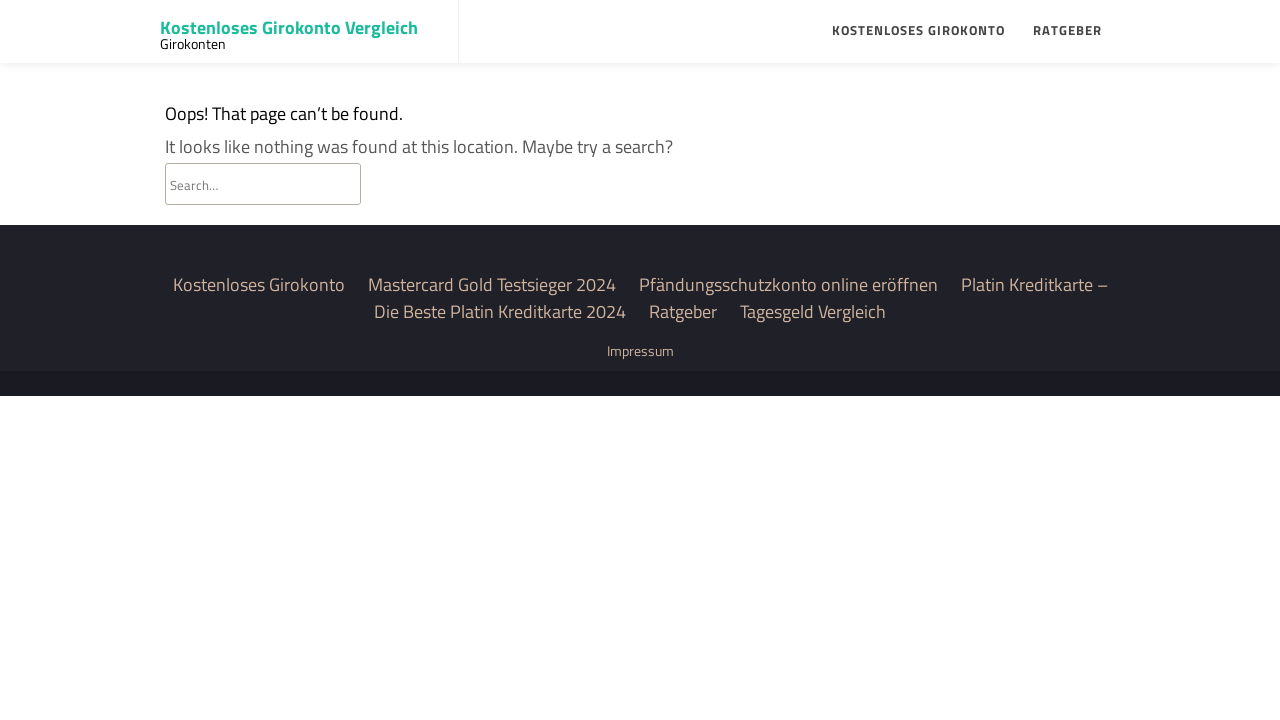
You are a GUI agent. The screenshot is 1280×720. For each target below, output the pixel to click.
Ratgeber (1067, 30)
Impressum (640, 350)
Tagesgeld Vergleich (813, 311)
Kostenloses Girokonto (918, 30)
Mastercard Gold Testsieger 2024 (492, 284)
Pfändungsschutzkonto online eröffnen (788, 284)
